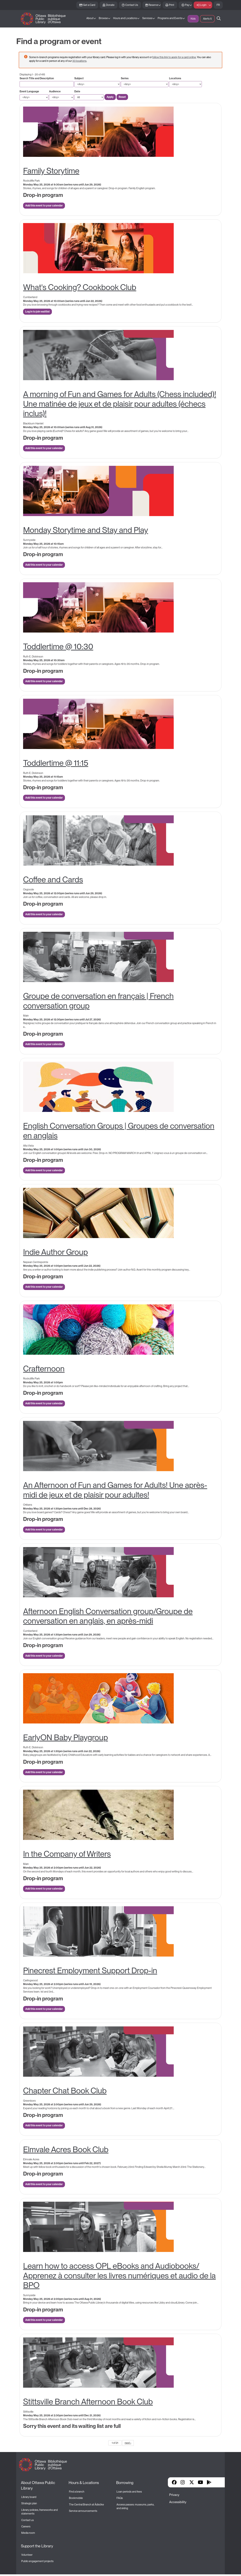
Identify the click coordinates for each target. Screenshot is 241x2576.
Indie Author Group (55, 1252)
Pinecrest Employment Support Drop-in (90, 1970)
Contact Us (131, 5)
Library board (28, 2497)
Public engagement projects (37, 2561)
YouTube (200, 2482)
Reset (122, 97)
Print (171, 5)
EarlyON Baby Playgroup (65, 1737)
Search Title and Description (37, 78)
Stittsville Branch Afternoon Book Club (88, 2401)
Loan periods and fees (129, 2491)
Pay (187, 5)
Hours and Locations (125, 18)
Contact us (27, 2520)
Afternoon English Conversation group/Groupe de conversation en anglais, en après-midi (108, 1616)
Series (125, 78)
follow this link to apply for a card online (174, 57)
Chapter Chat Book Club (65, 2090)
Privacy (174, 2495)
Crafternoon (44, 1368)
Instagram (183, 2482)
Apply (110, 97)
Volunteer (26, 2554)
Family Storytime (51, 171)
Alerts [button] (207, 18)
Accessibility (177, 2502)
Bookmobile (76, 2498)
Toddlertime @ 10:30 (58, 646)
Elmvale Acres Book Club (65, 2149)
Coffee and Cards (53, 879)
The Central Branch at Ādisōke (86, 2504)
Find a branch (76, 2491)
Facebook (174, 2482)
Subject (79, 78)
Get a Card (89, 5)
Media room (28, 2532)
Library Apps (217, 2482)
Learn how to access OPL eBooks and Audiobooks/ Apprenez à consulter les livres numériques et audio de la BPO (119, 2275)
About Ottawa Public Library (38, 2485)
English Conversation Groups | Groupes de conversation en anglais (118, 1130)
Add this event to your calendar (44, 205)
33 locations (79, 60)
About (89, 18)
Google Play (209, 2482)
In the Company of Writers (67, 1854)
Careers (25, 2526)
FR (218, 5)
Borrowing (124, 2482)
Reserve (153, 5)
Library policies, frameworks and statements (39, 2511)
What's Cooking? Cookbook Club (79, 287)
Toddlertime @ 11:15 (55, 763)
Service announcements (83, 2510)
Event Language (29, 91)
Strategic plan (29, 2503)
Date (77, 91)
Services (147, 18)
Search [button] (219, 19)
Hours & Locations (84, 2482)
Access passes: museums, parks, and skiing (135, 2506)
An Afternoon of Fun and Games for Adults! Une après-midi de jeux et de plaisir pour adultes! (115, 1490)
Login (203, 5)
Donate (110, 5)
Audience (55, 91)
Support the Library (37, 2546)
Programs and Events (170, 18)
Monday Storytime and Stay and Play (85, 530)
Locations (175, 78)
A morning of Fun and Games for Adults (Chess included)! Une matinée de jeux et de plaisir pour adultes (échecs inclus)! (119, 403)
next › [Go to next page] (128, 2442)
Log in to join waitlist (37, 311)
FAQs (119, 2498)
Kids (193, 18)
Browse (103, 18)
